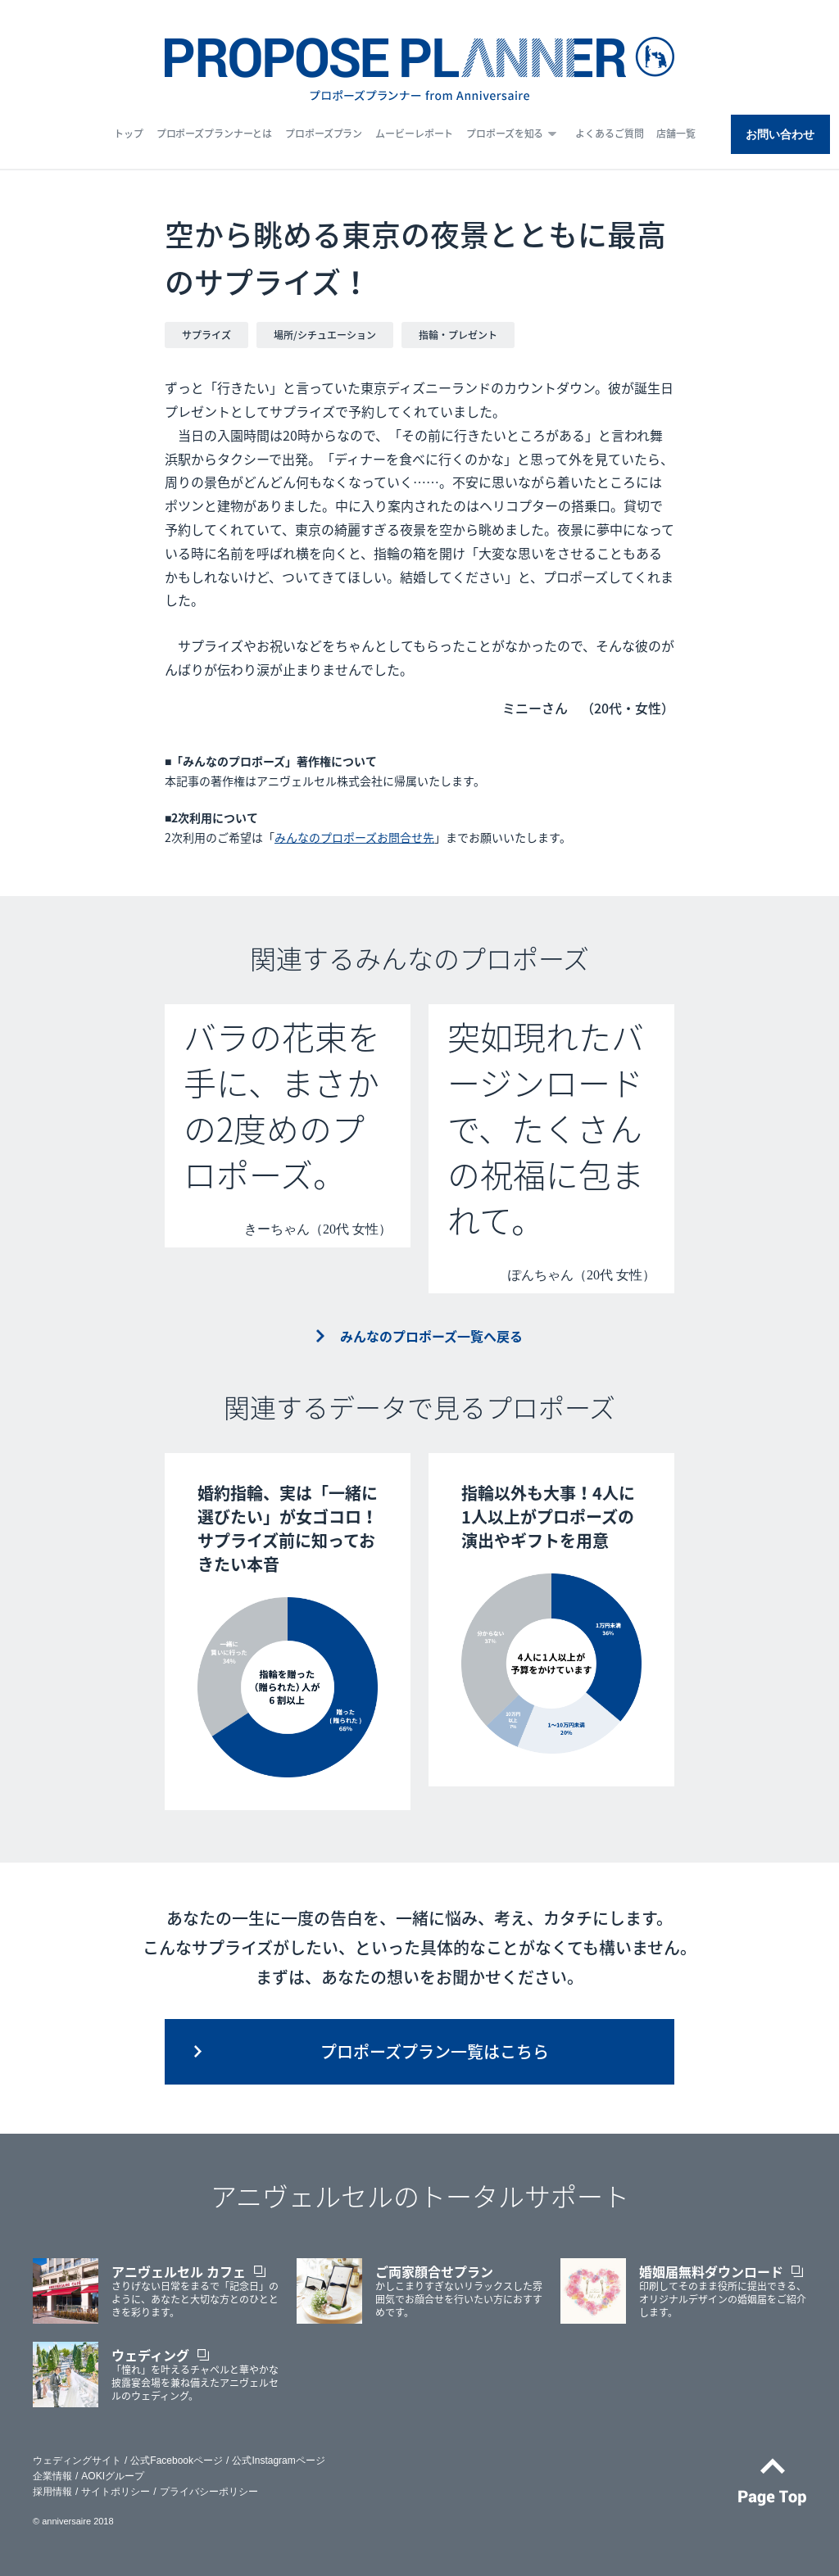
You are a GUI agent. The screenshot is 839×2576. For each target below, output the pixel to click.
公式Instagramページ (278, 2460)
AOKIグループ (112, 2476)
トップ (128, 133)
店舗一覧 (676, 133)
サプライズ (206, 335)
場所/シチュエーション (325, 335)
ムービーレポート (414, 133)
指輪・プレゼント (458, 335)
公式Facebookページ (176, 2460)
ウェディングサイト (77, 2460)
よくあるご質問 (609, 133)
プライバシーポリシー (209, 2491)
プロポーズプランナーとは (214, 133)
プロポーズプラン (323, 133)
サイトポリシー (115, 2491)
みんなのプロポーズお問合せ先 (354, 837)
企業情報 (52, 2476)
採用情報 (52, 2491)
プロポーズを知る (504, 133)
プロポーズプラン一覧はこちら (434, 2051)
